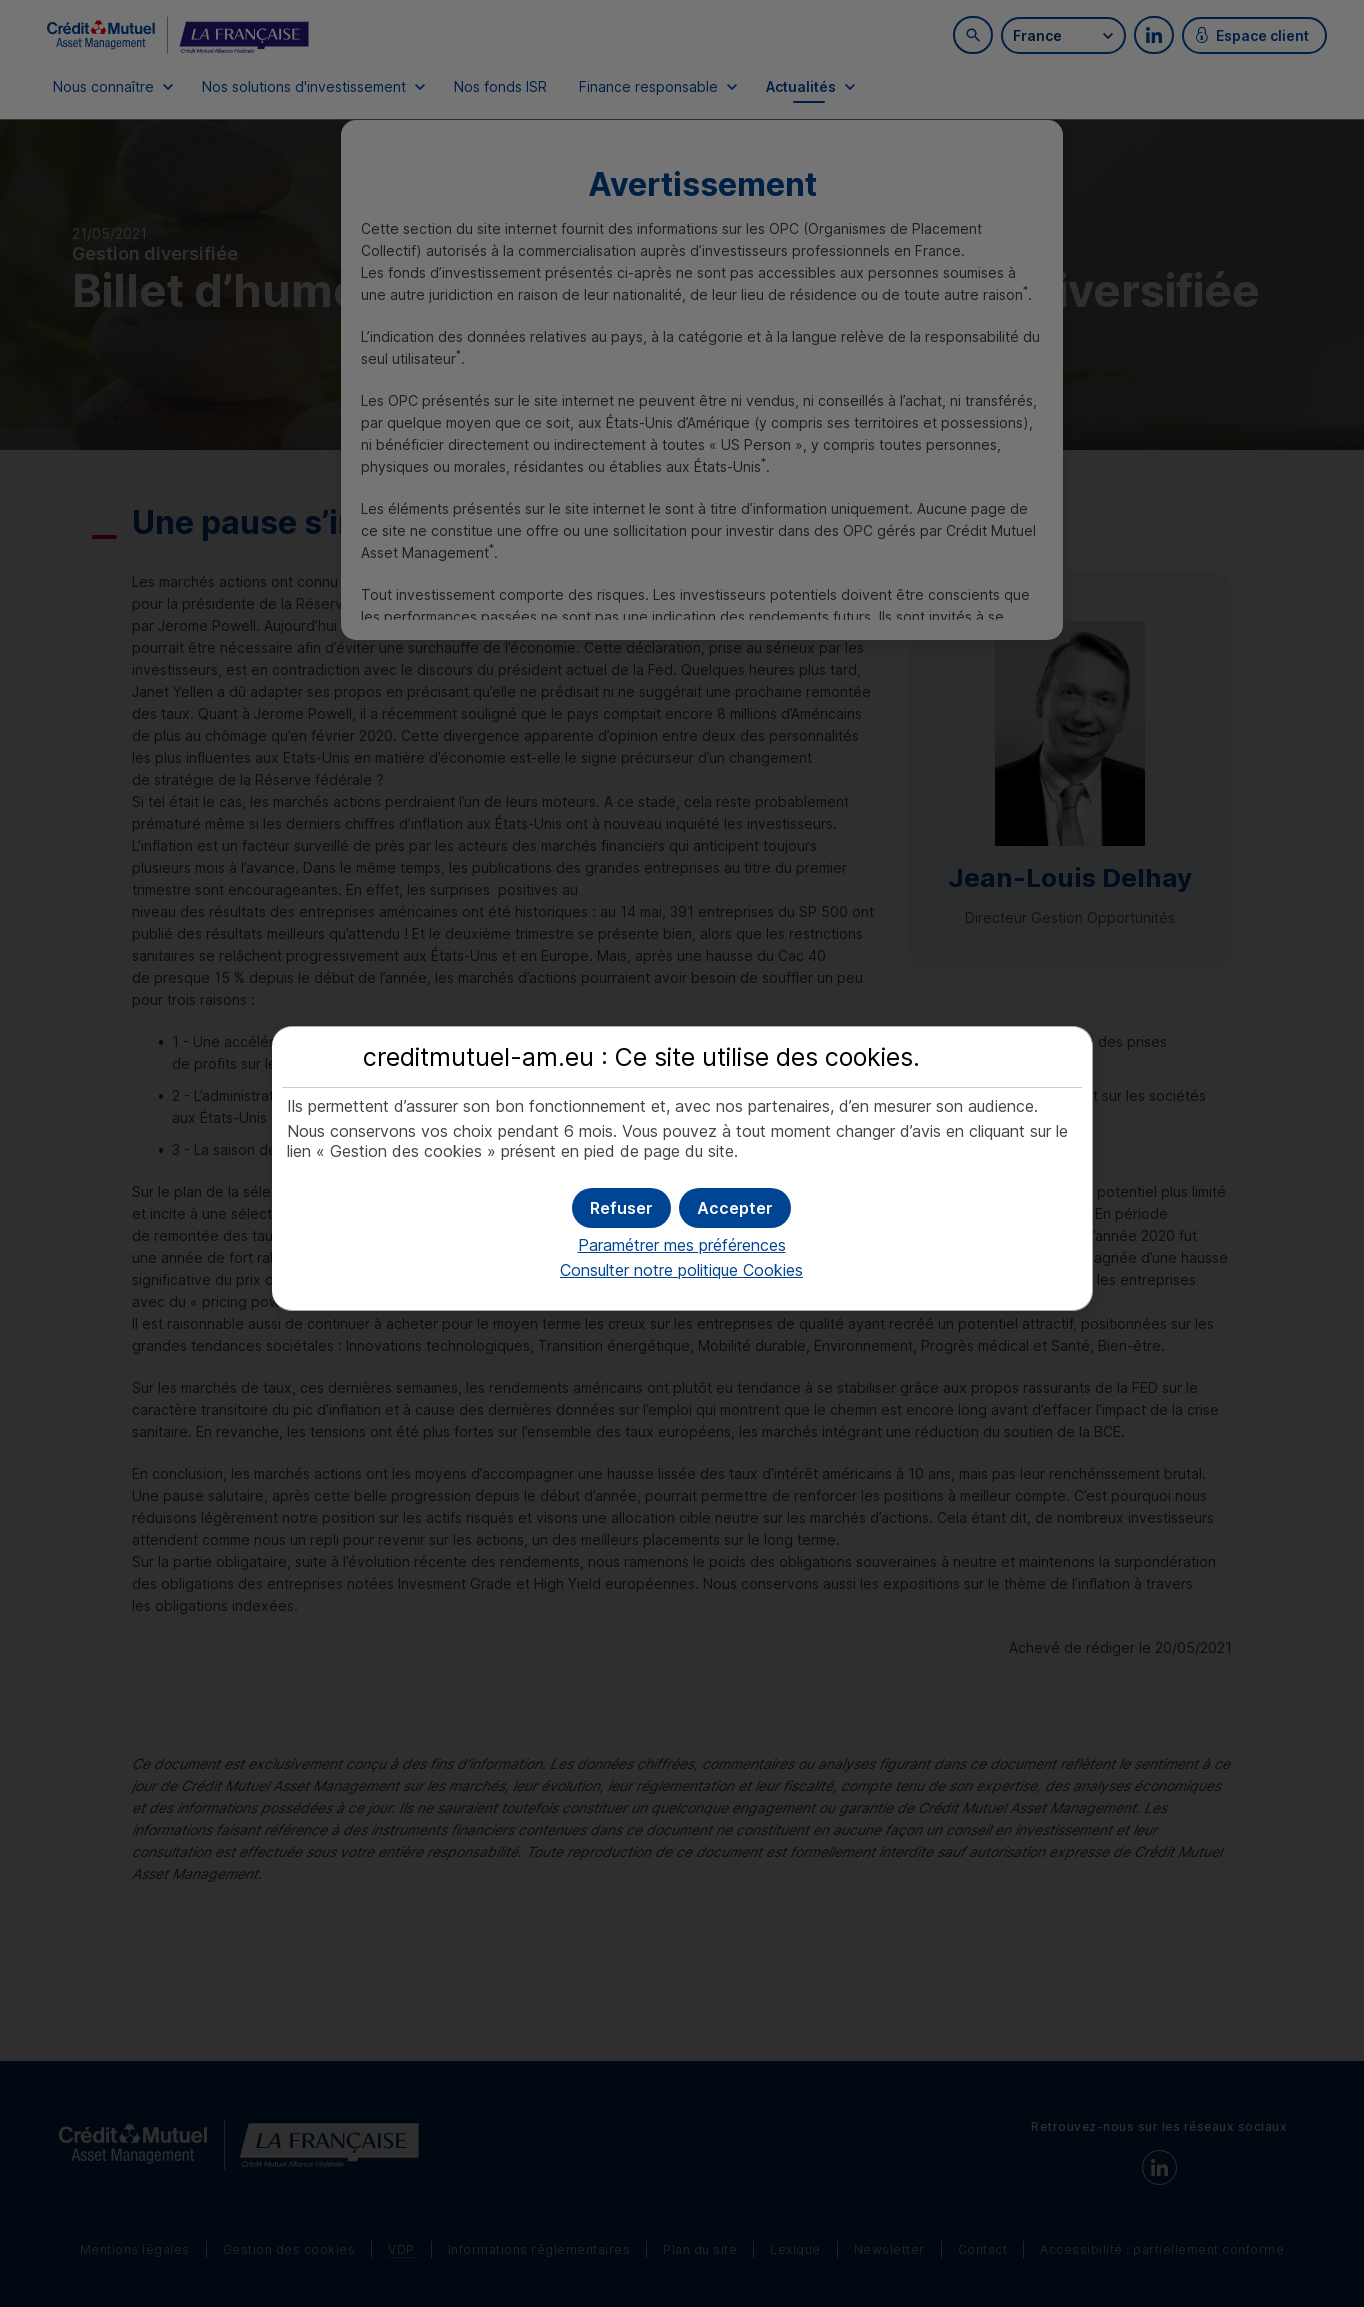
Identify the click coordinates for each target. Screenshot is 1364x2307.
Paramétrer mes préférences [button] (682, 1245)
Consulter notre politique (681, 1270)
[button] (735, 1208)
